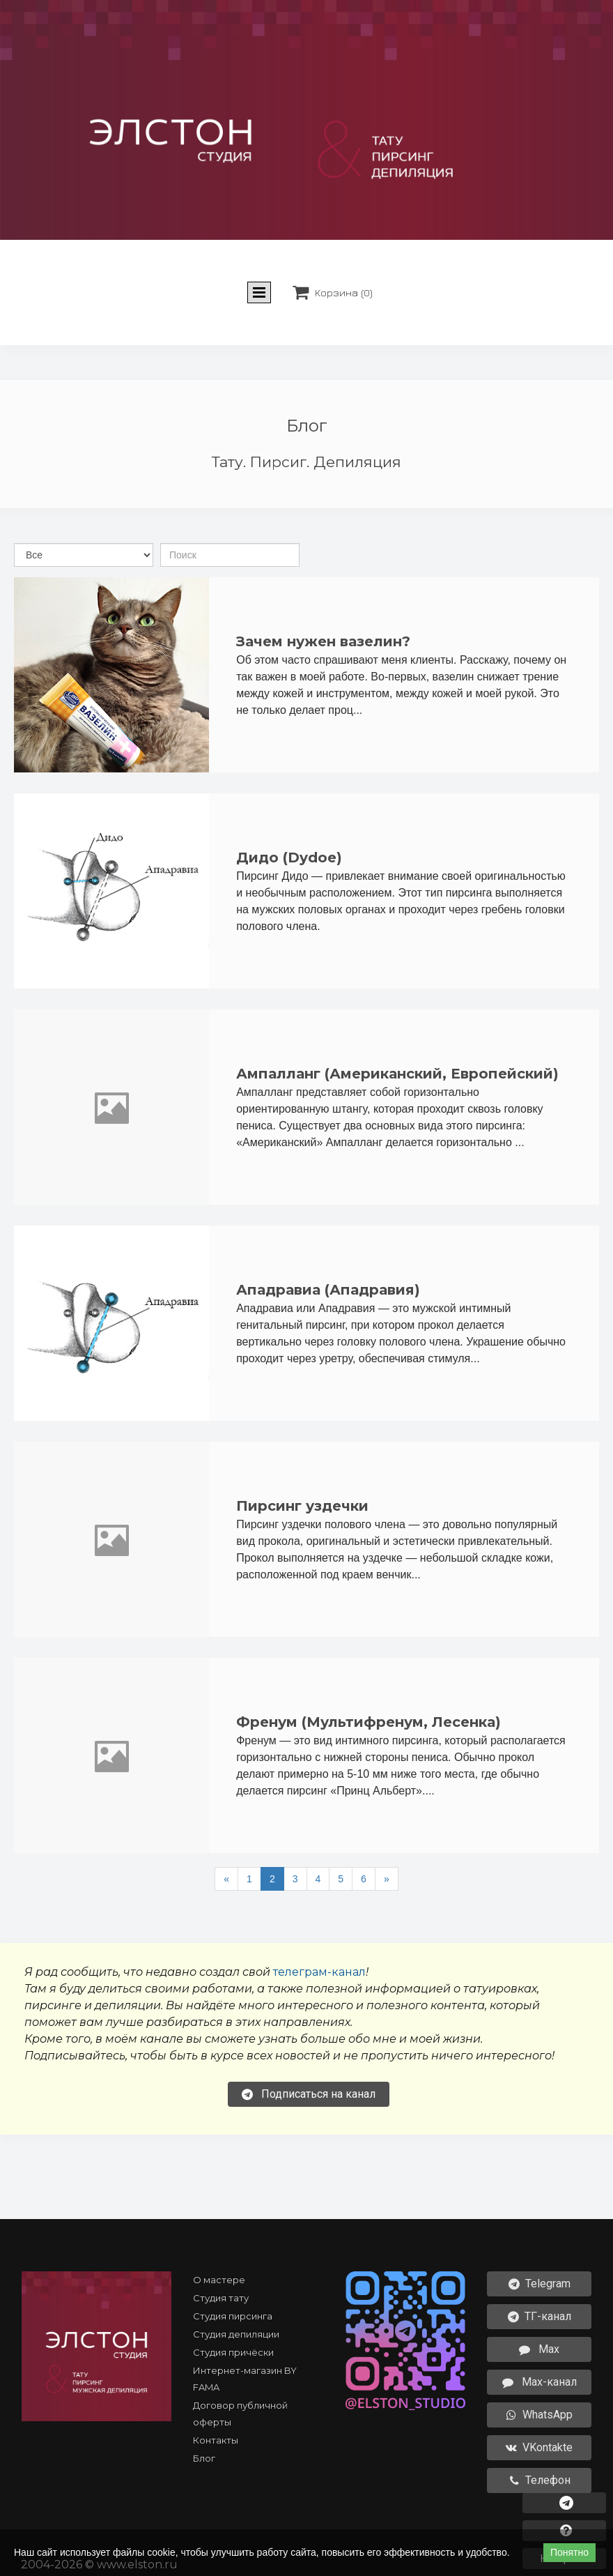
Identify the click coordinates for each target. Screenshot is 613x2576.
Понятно (569, 2552)
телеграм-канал (319, 1972)
